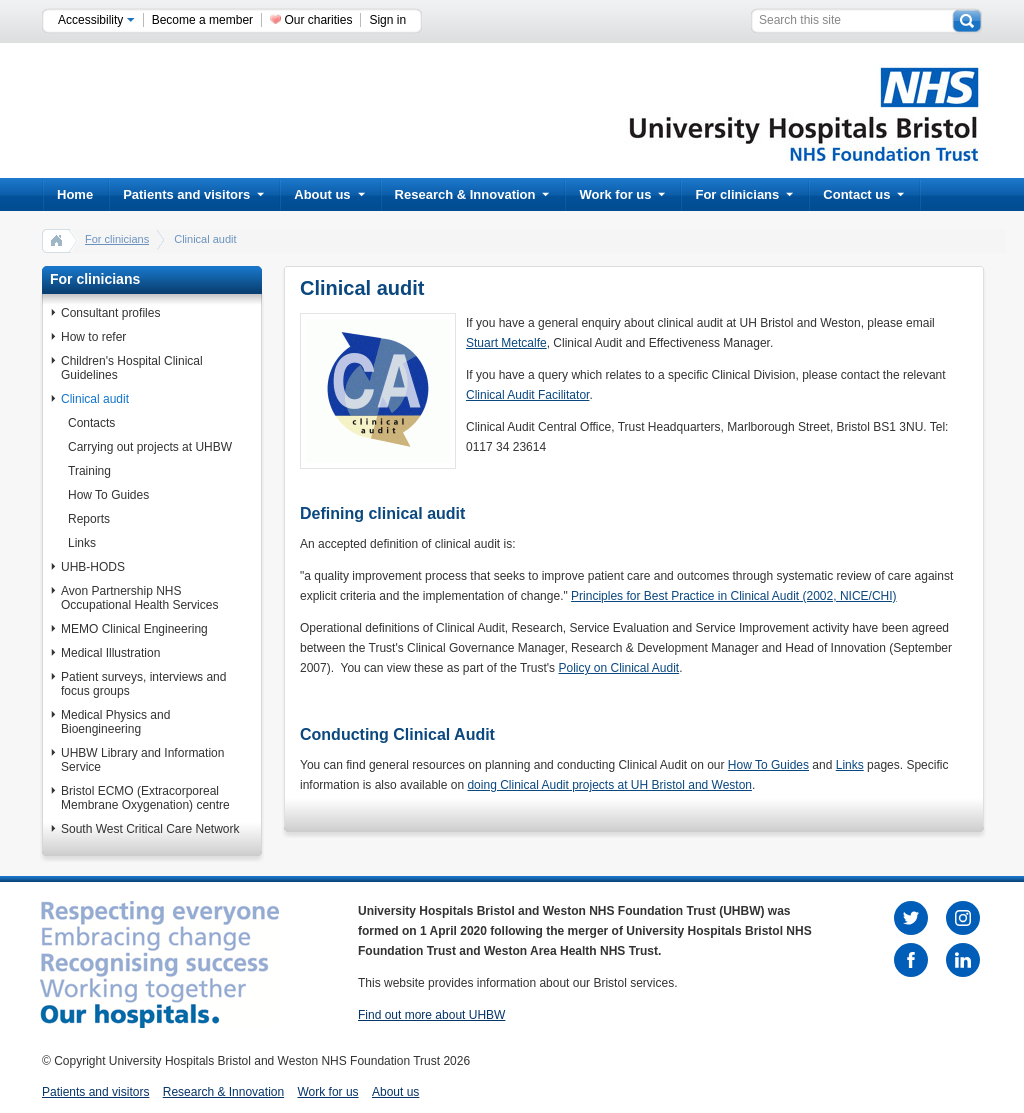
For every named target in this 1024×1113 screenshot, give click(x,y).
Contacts (91, 423)
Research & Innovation (472, 194)
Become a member (202, 20)
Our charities (318, 20)
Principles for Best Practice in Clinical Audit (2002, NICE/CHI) (733, 596)
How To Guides (108, 495)
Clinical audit (95, 399)
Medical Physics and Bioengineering (115, 722)
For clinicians (744, 194)
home (57, 240)
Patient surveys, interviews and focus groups (143, 684)
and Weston (718, 785)
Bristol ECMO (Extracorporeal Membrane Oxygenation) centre (145, 798)
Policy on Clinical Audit (618, 668)
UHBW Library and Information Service (142, 760)
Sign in (387, 20)
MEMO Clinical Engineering (134, 629)
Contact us (863, 194)
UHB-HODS (93, 567)
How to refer (93, 337)
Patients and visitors (193, 194)
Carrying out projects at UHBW (150, 447)
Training (89, 471)
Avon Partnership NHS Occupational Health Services (139, 598)
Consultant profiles (110, 313)
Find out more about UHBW (431, 1015)
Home (75, 194)
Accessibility (96, 20)
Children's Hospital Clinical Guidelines (132, 368)
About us (329, 194)
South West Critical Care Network (150, 829)
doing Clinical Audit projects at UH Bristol (575, 785)
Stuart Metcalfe (506, 343)
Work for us (622, 194)
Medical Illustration (110, 653)
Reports (89, 519)
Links (82, 543)
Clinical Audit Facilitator (527, 395)
